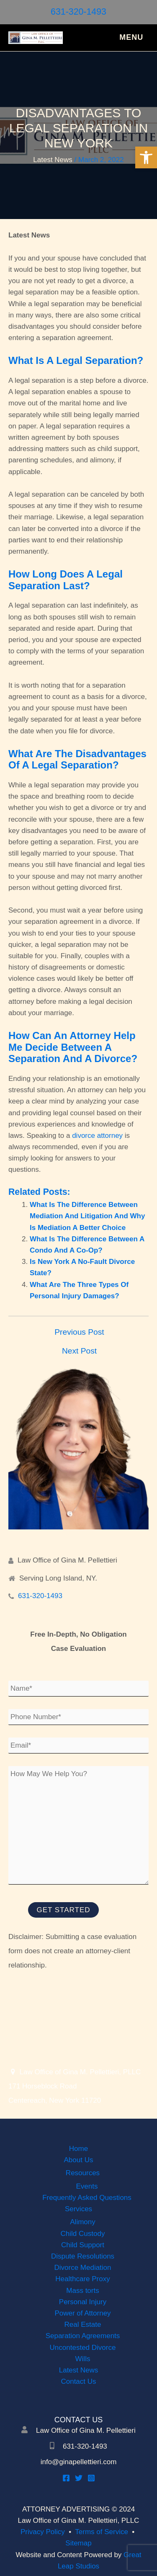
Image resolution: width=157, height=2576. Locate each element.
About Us (78, 2160)
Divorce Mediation (82, 2268)
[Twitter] (78, 2478)
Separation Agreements (83, 2336)
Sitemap (78, 2543)
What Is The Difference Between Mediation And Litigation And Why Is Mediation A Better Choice (87, 1216)
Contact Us (78, 2381)
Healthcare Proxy (82, 2279)
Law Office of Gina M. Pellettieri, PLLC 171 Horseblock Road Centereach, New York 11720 (74, 2086)
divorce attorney (97, 1136)
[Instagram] (91, 2478)
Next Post (79, 1351)
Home (78, 2149)
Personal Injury (82, 2302)
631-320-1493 (78, 12)
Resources (83, 2173)
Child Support (82, 2245)
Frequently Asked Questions (86, 2198)
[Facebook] (66, 2478)
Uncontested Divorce (83, 2348)
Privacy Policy (43, 2532)
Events (87, 2186)
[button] (146, 157)
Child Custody (83, 2234)
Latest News (52, 160)
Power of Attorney (82, 2313)
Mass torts (82, 2291)
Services (78, 2209)
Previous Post (79, 1332)
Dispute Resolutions (82, 2256)
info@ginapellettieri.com (79, 2462)
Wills (82, 2359)
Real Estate (82, 2324)
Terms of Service (101, 2532)
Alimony (82, 2222)
